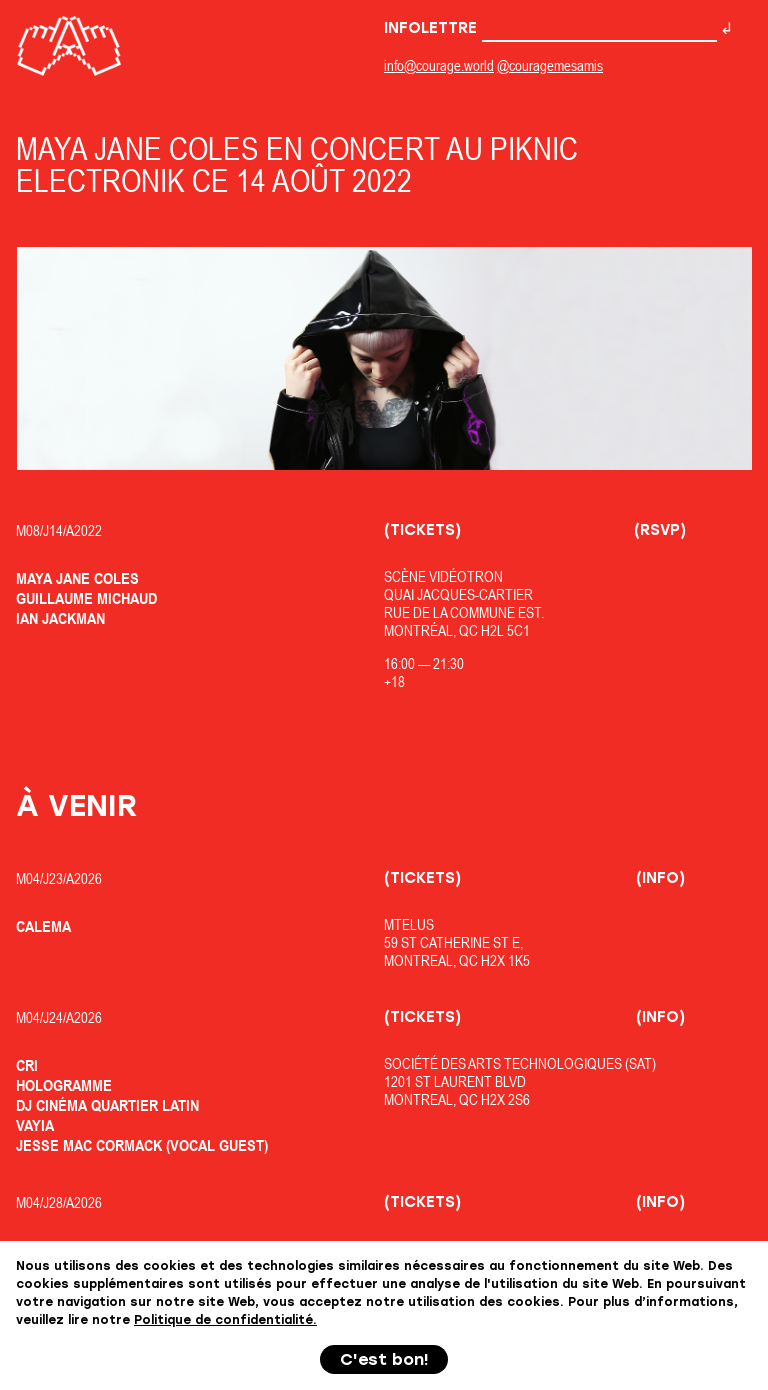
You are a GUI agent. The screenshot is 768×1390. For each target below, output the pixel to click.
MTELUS (409, 924)
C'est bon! (384, 1359)
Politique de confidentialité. (225, 1320)
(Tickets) (422, 530)
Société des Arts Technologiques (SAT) (520, 1063)
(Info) (660, 878)
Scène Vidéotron (443, 576)
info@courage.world (439, 65)
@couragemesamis (550, 65)
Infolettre (550, 28)
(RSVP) (660, 530)
